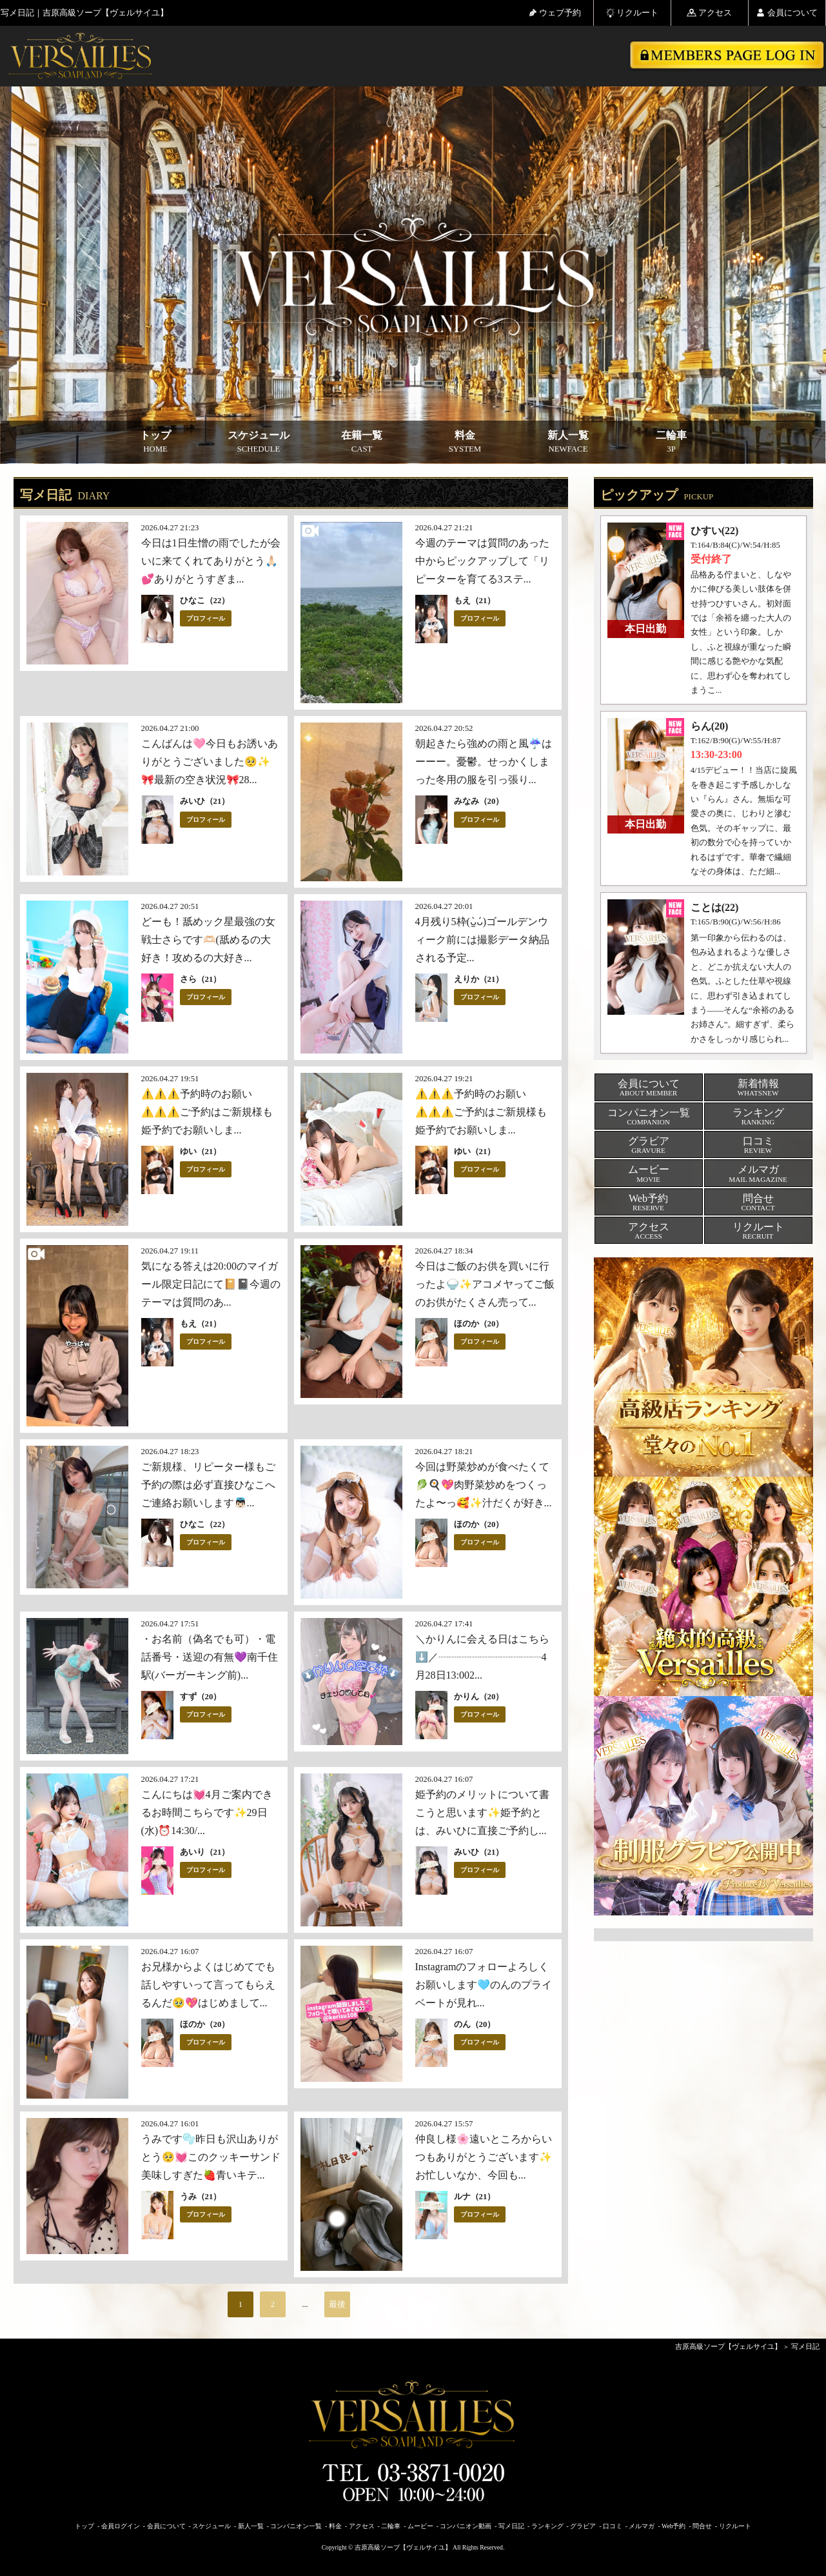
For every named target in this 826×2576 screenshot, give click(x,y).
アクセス (709, 12)
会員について (787, 12)
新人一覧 (568, 442)
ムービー (420, 2526)
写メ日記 (805, 2346)
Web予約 (673, 2526)
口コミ (612, 2526)
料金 (464, 442)
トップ (155, 442)
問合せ (702, 2526)
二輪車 (671, 442)
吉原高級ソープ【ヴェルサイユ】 (728, 2346)
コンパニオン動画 (465, 2526)
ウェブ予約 (555, 12)
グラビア (583, 2526)
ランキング (547, 2526)
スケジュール (258, 442)
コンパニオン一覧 (296, 2526)
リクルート (632, 12)
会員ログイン (120, 2526)
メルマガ (641, 2526)
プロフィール (205, 618)
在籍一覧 (361, 442)
